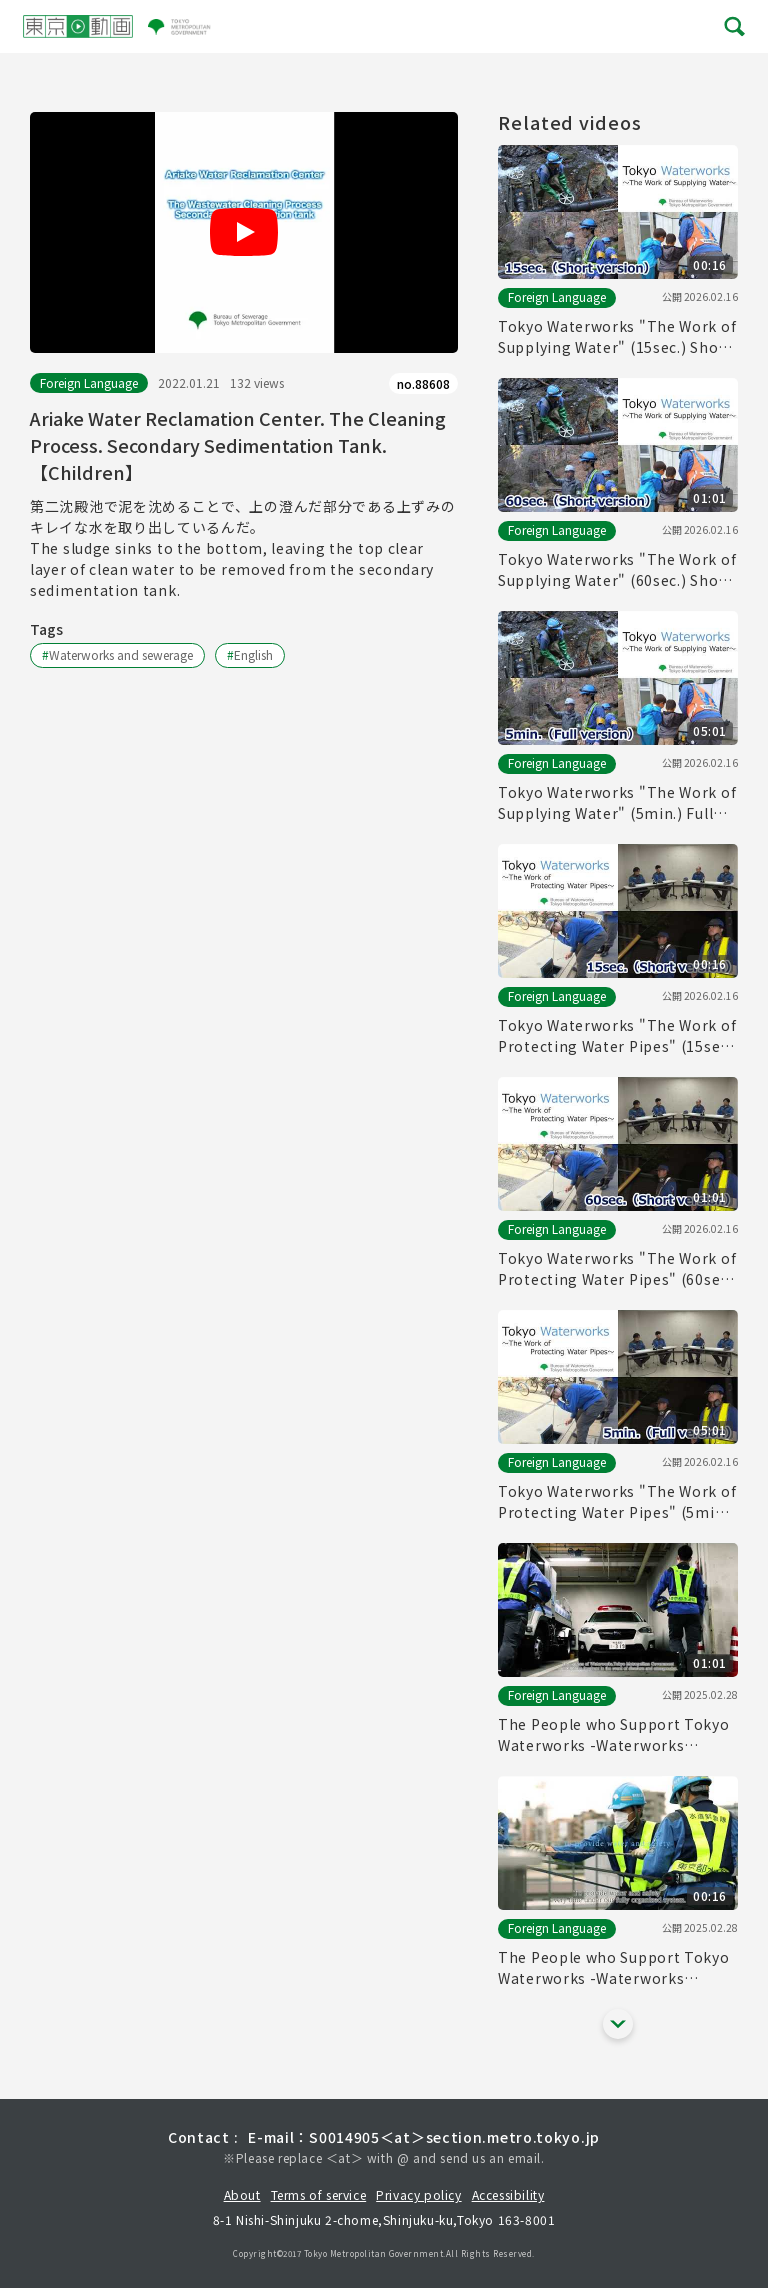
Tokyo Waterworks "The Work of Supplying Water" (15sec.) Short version (617, 337)
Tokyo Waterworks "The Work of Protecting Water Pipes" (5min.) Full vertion (617, 1502)
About (242, 2194)
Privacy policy (418, 2194)
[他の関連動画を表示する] (618, 2024)
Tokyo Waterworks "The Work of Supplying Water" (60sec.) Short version (617, 570)
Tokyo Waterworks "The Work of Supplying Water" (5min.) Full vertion (617, 803)
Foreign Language (89, 382)
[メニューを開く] (733, 26)
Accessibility (508, 2194)
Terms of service (319, 2194)
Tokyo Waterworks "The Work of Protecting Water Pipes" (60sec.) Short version (617, 1269)
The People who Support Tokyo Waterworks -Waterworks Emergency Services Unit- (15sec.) (614, 1968)
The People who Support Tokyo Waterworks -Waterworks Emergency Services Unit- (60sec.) (614, 1735)
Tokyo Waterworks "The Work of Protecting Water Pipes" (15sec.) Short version (617, 1036)
